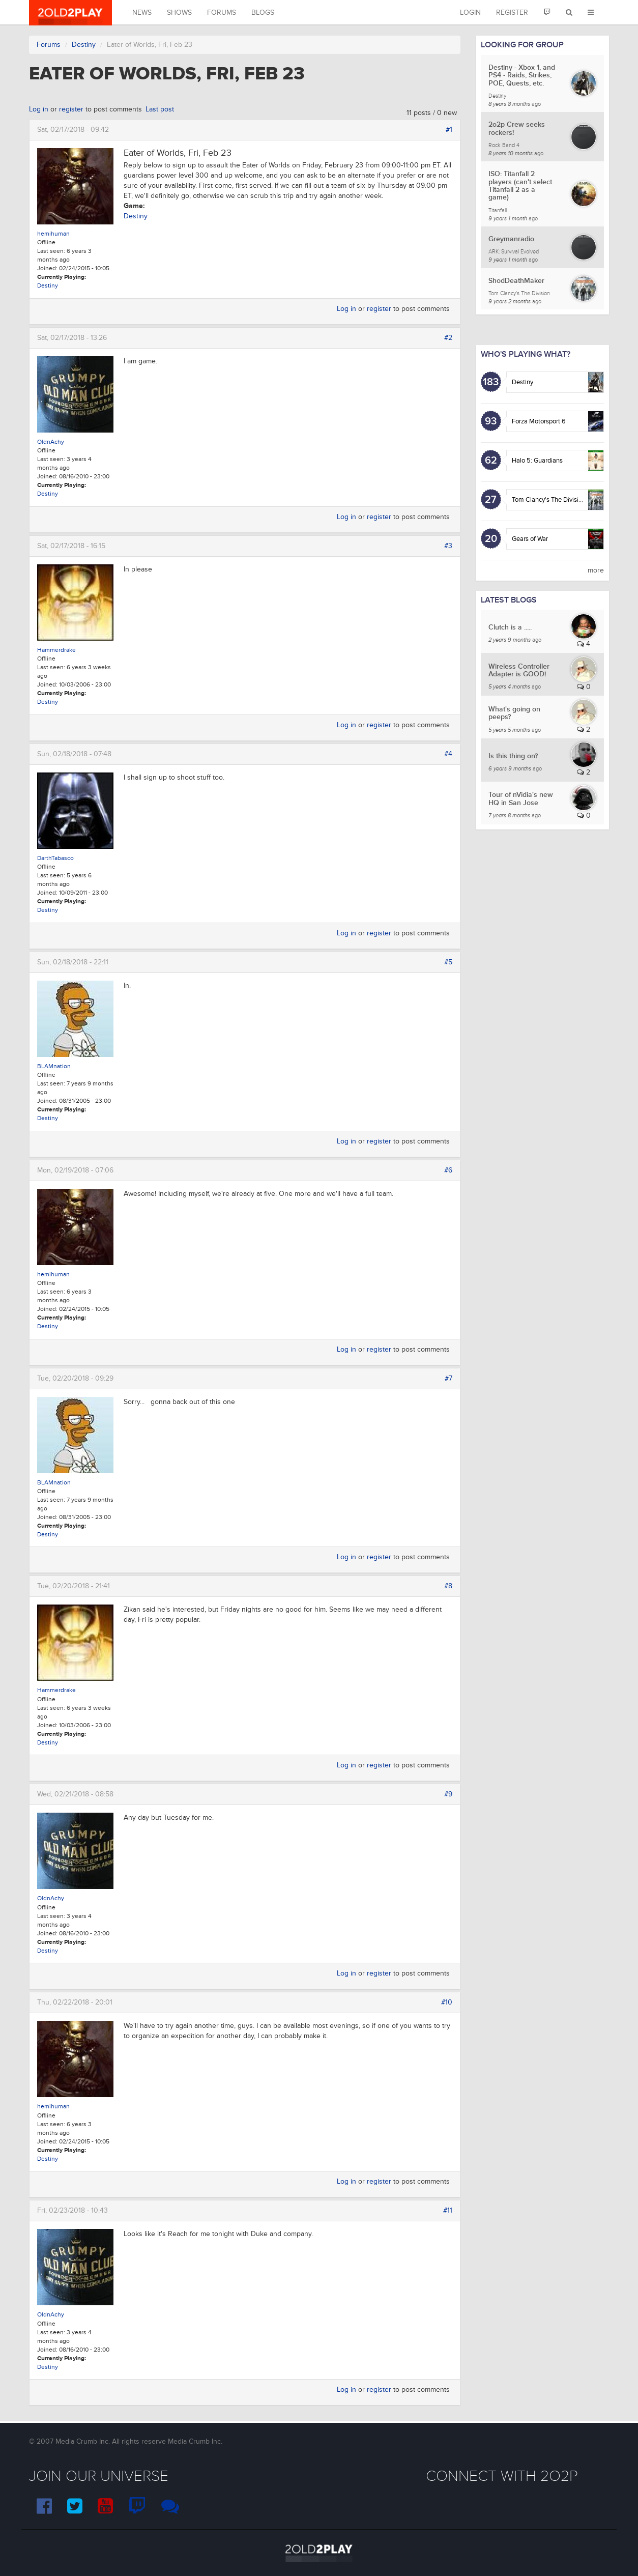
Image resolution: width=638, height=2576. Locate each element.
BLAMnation (54, 1066)
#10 (446, 2002)
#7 (448, 1378)
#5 (448, 962)
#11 (447, 2210)
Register (512, 12)
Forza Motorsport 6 (539, 421)
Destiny (84, 44)
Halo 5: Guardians (537, 460)
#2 (448, 337)
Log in (38, 109)
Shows (179, 12)
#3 (448, 545)
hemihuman (53, 234)
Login (470, 12)
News (142, 12)
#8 (448, 1586)
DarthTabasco (55, 858)
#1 (449, 129)
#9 (448, 1794)
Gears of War (530, 539)
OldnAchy (50, 442)
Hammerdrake (56, 650)
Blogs (262, 12)
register (71, 109)
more (596, 570)
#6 (448, 1170)
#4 (448, 754)
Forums (221, 12)
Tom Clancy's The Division (549, 500)
